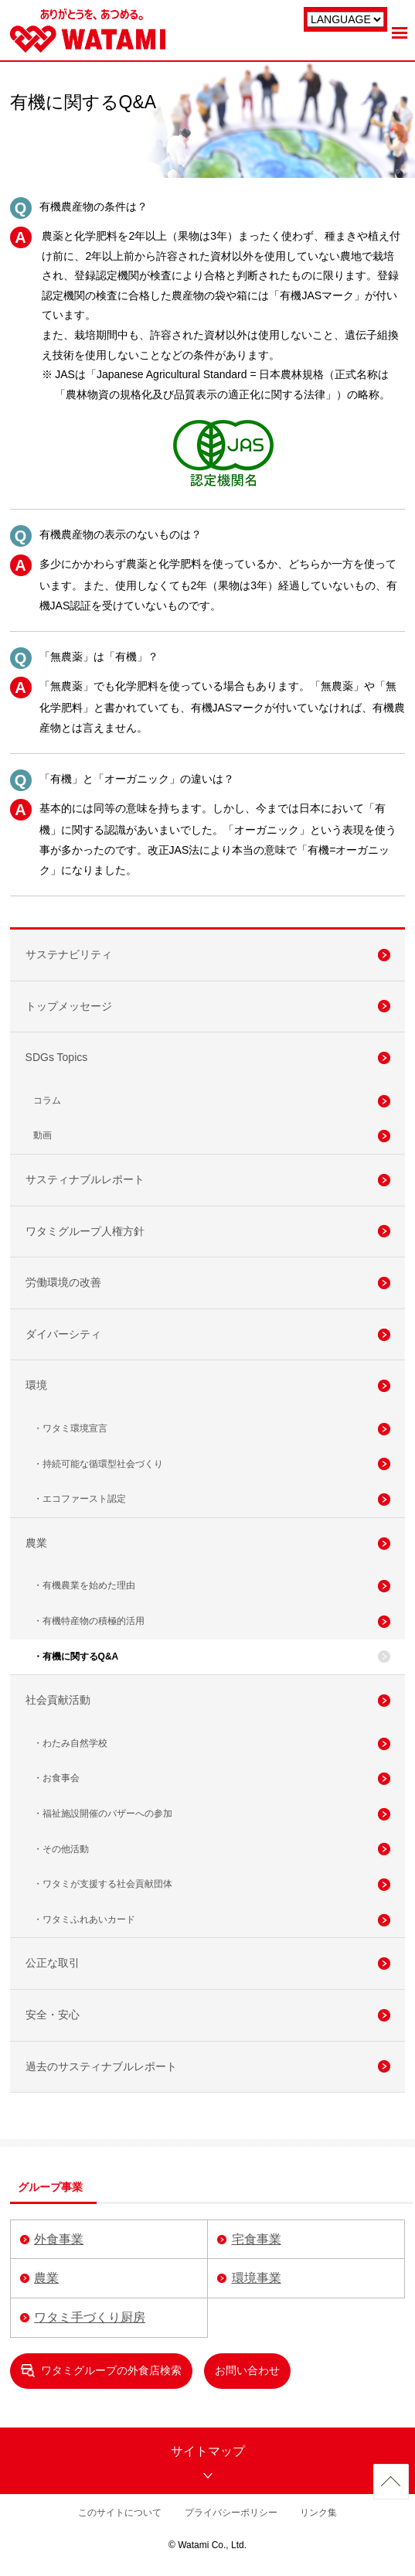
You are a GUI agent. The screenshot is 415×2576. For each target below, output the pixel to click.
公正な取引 (53, 1963)
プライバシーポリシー (231, 2512)
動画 (42, 1135)
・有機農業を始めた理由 (84, 1585)
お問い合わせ (247, 2370)
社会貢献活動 (58, 1700)
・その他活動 (61, 1849)
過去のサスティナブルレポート (101, 2066)
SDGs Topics (57, 1057)
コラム (47, 1100)
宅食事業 (256, 2239)
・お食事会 (56, 1777)
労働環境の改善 (63, 1282)
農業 (36, 1543)
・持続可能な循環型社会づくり (98, 1464)
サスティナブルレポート (85, 1179)
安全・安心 (53, 2014)
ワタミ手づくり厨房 (89, 2317)
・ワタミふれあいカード (84, 1919)
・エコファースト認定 (79, 1498)
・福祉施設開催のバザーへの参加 (102, 1813)
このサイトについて (120, 2512)
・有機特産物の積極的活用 (89, 1621)
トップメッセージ (69, 1006)
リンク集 (318, 2512)
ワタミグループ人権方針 (85, 1231)
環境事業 (256, 2277)
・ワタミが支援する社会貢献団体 (102, 1883)
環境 (36, 1385)
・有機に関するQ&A (76, 1656)
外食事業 (58, 2239)
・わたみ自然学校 (70, 1743)
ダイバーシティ (63, 1334)
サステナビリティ (69, 954)
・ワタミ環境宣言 (70, 1428)
